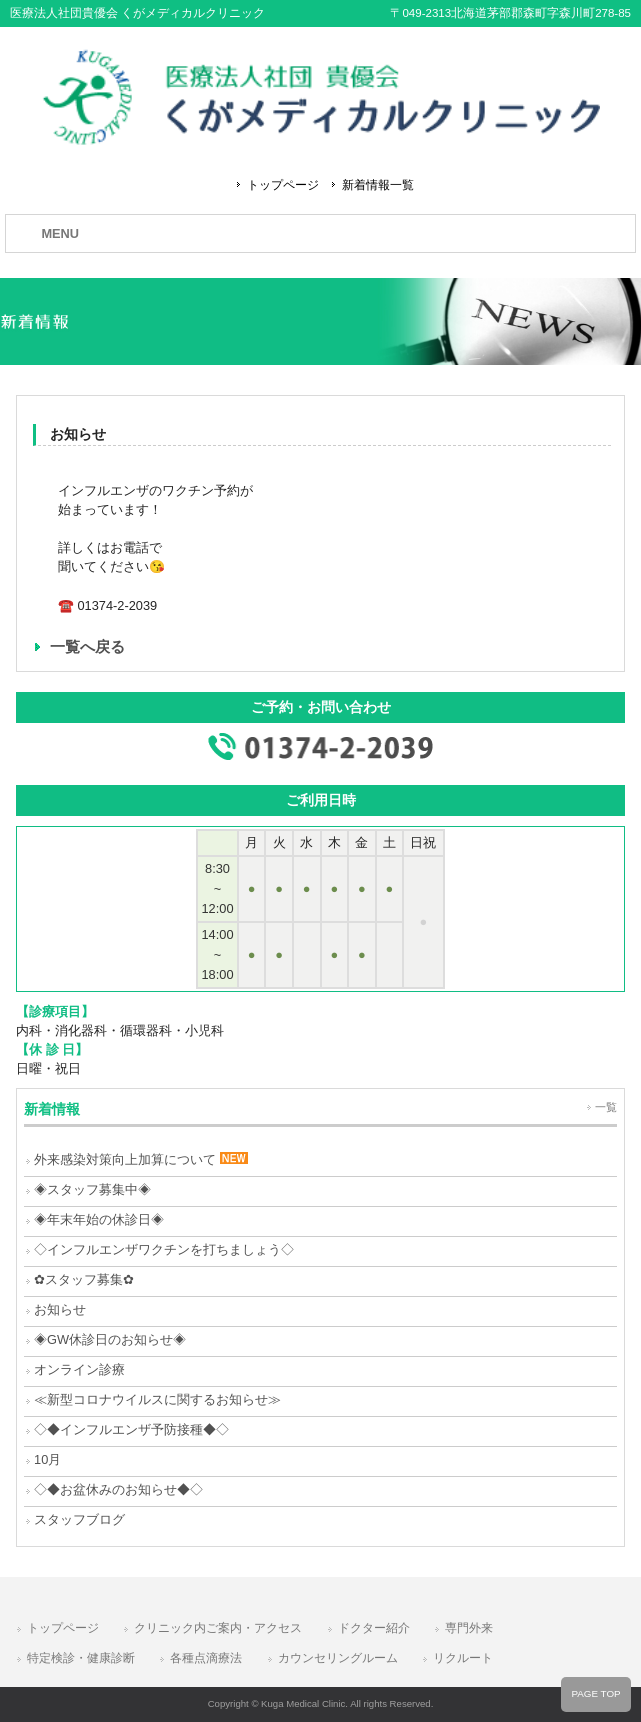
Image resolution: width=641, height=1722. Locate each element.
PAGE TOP (595, 1693)
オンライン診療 (79, 1369)
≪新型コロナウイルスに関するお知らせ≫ (157, 1399)
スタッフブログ (79, 1519)
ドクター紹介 (374, 1628)
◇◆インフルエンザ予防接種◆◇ (131, 1429)
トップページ (283, 185)
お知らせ (60, 1309)
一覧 (606, 1107)
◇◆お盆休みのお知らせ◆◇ (118, 1489)
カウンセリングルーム (338, 1658)
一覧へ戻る (87, 646)
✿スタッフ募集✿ (84, 1279)
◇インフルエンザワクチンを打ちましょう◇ (164, 1249)
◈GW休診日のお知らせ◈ (110, 1339)
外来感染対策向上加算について (141, 1159)
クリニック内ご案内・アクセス (218, 1628)
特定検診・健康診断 (81, 1658)
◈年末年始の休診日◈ (99, 1219)
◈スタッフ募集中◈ (92, 1189)
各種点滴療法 (206, 1658)
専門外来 (469, 1628)
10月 (47, 1459)
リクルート (463, 1658)
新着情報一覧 (378, 185)
